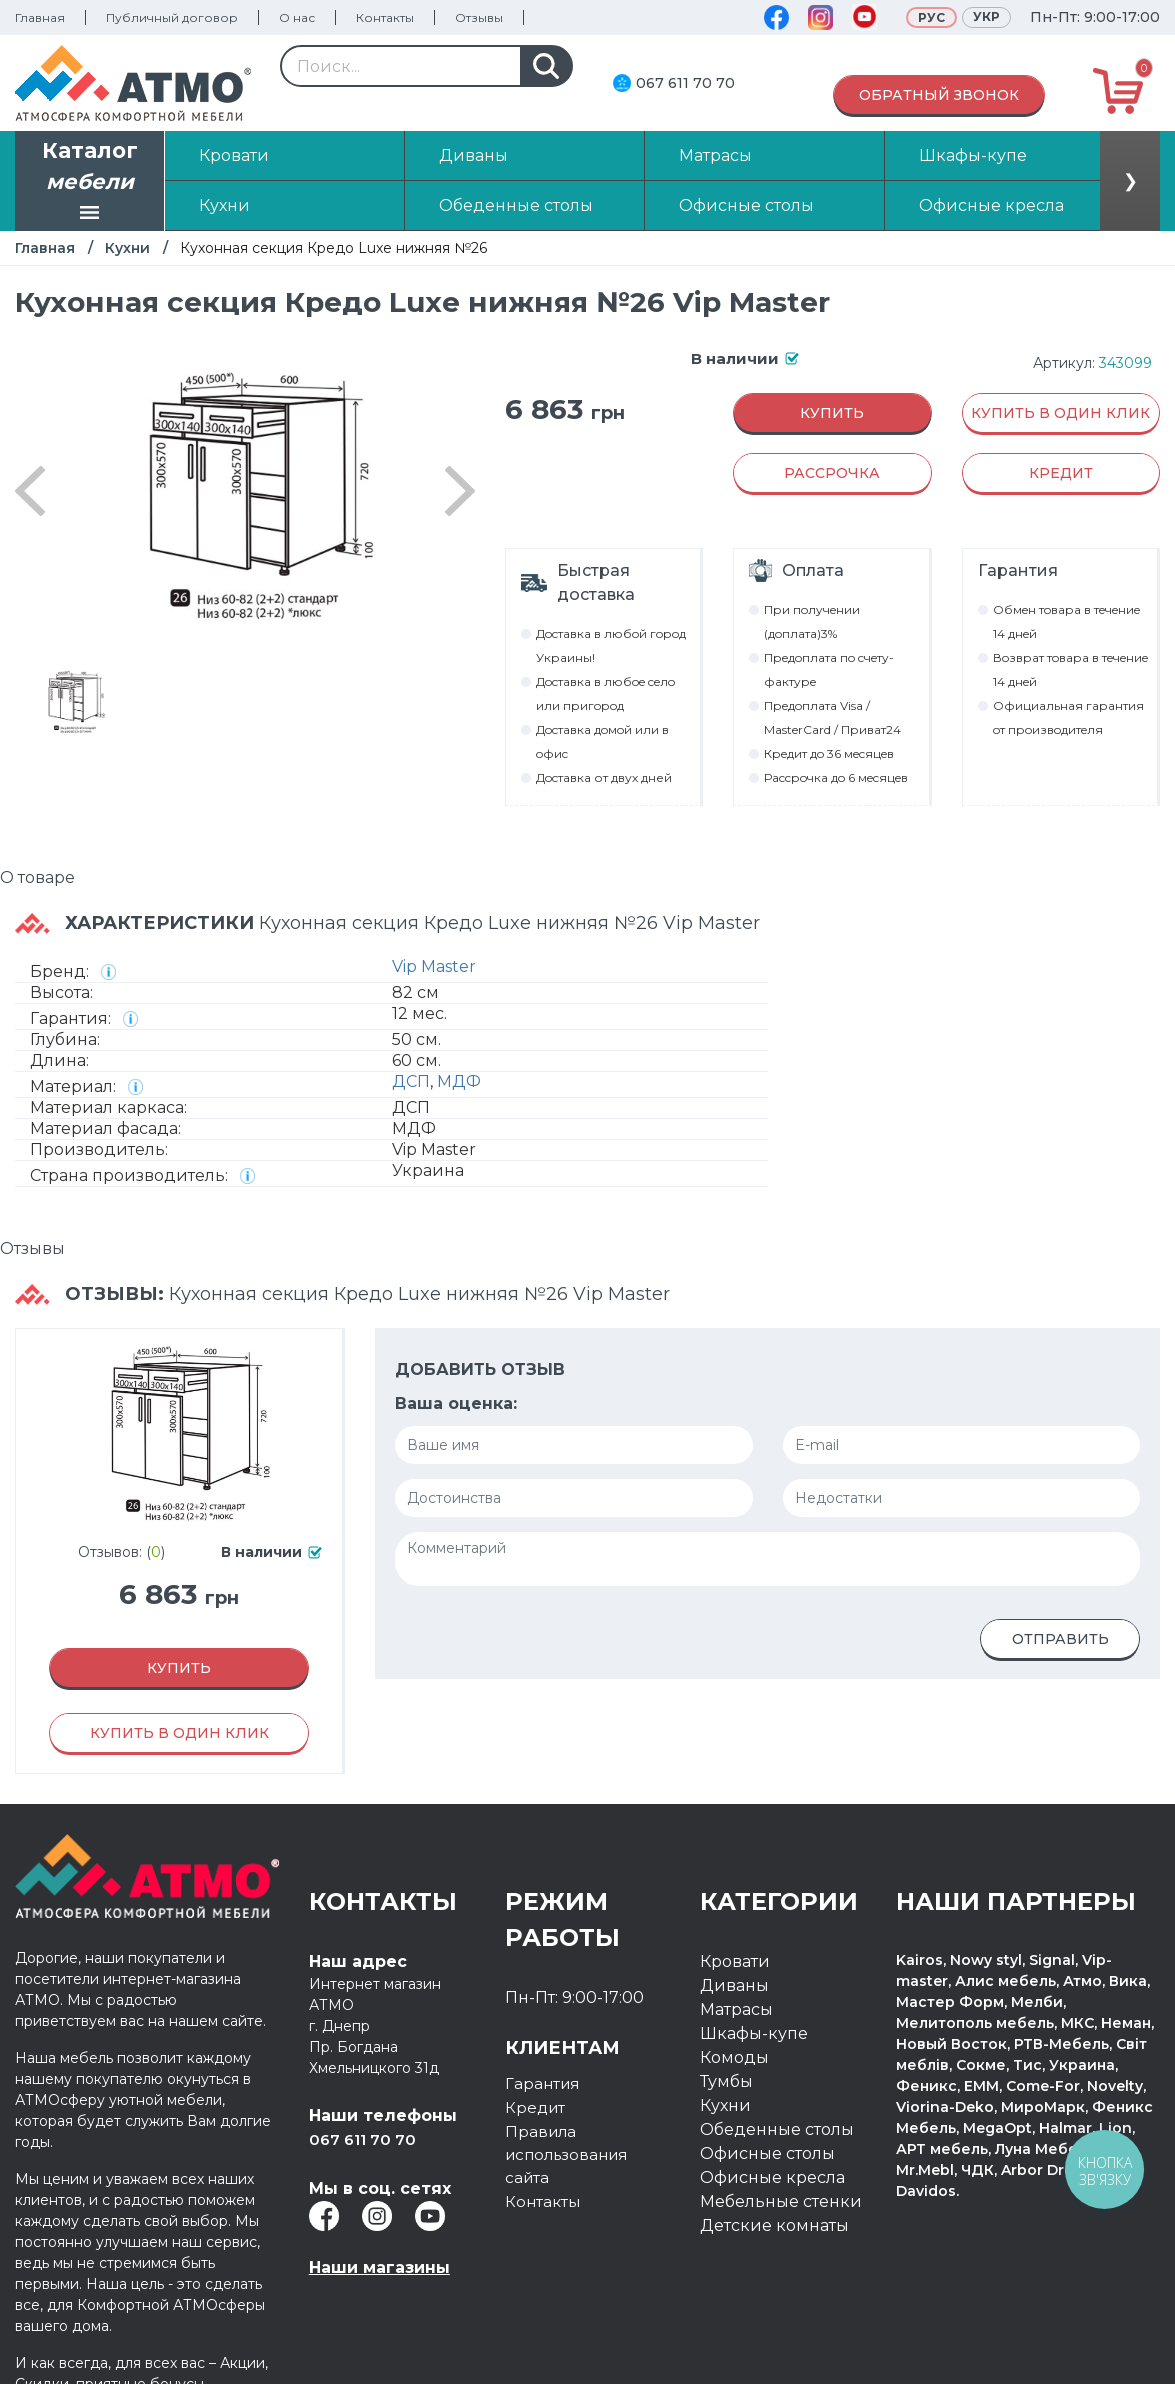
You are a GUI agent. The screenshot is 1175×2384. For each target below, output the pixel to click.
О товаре (37, 877)
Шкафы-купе (754, 2033)
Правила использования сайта (571, 2155)
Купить (832, 413)
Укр (986, 16)
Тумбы (726, 2081)
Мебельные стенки (781, 2201)
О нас (297, 17)
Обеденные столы (777, 2129)
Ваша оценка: (456, 1403)
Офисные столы (767, 2153)
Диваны (734, 1985)
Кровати (735, 1961)
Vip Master (434, 966)
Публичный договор (172, 17)
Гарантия (544, 2083)
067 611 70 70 (685, 83)
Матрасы (736, 2009)
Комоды (734, 2057)
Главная (40, 17)
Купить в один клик (1060, 413)
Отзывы (479, 17)
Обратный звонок (939, 95)
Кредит (536, 2107)
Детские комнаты (774, 2225)
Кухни (127, 248)
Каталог (90, 183)
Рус (931, 17)
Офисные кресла (772, 2177)
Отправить (1060, 1639)
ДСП (411, 1081)
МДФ (459, 1081)
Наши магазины (379, 2267)
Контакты (385, 17)
